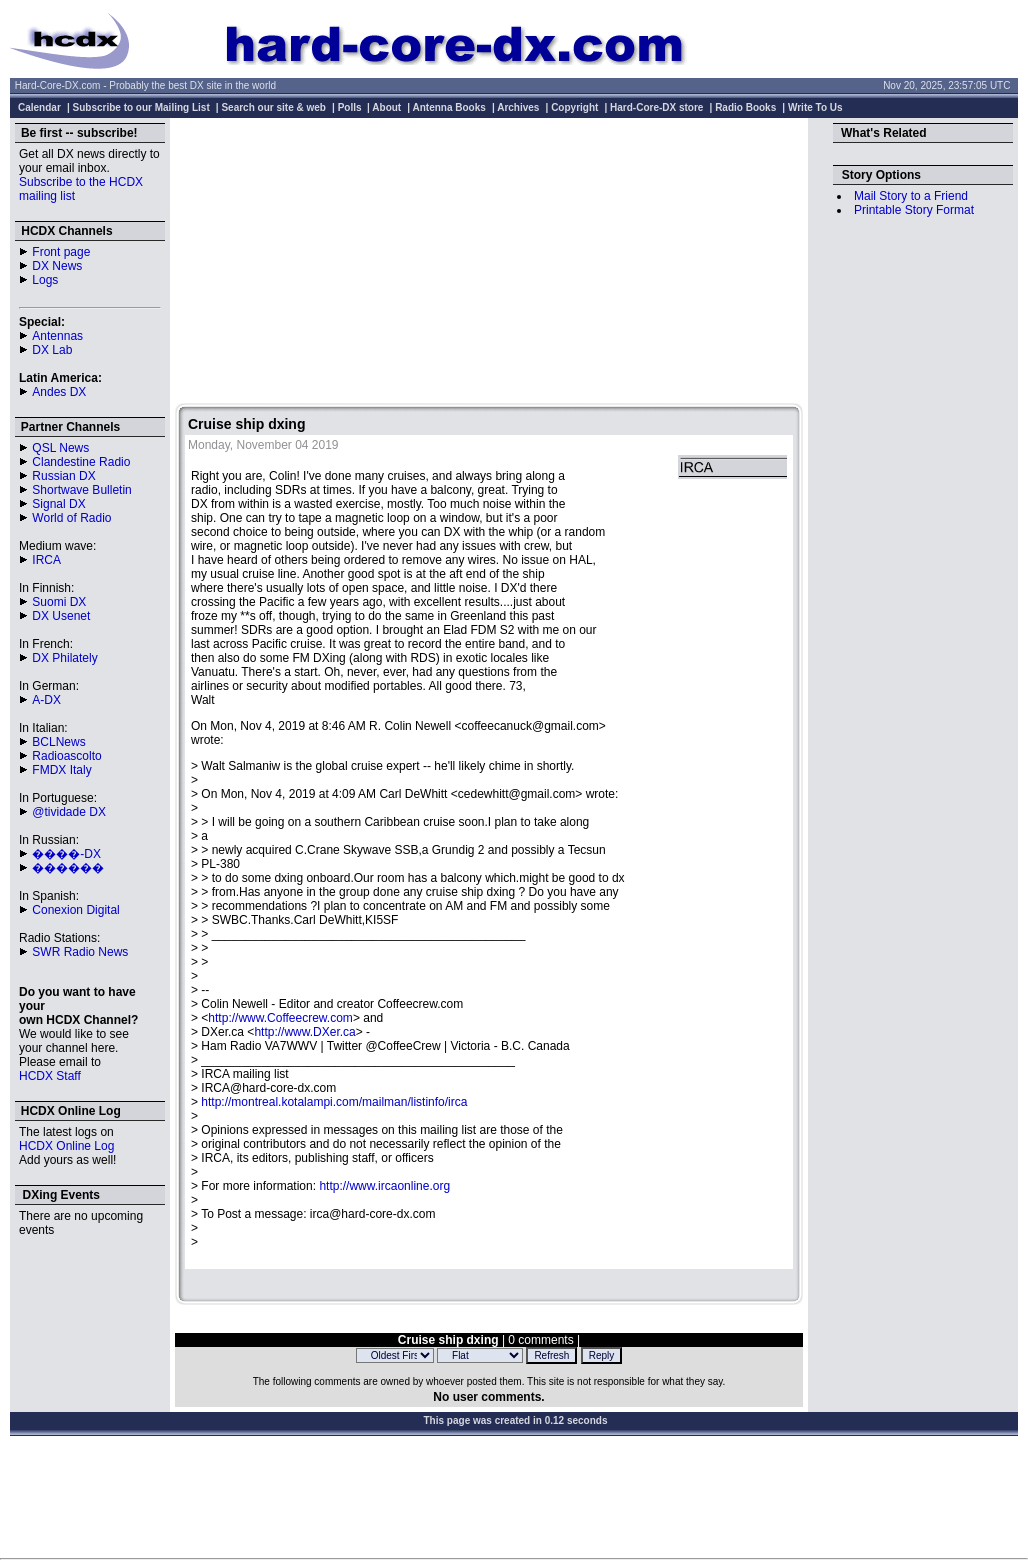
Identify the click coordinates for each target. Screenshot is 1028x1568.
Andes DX (59, 392)
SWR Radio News (80, 952)
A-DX (46, 700)
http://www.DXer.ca (304, 1032)
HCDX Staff (50, 1076)
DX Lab (52, 350)
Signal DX (58, 504)
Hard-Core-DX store (656, 107)
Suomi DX (59, 602)
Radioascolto (66, 756)
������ (68, 868)
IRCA (46, 560)
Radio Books (745, 107)
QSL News (60, 448)
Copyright (574, 107)
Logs (45, 280)
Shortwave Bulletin (81, 490)
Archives (518, 107)
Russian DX (63, 476)
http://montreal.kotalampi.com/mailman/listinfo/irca (334, 1102)
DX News (57, 266)
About (386, 107)
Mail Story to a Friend (911, 196)
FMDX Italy (61, 770)
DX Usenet (61, 616)
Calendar (39, 107)
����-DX (66, 854)
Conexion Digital (75, 910)
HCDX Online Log (66, 1146)
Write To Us (815, 107)
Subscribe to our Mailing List (141, 107)
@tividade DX (69, 812)
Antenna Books (449, 107)
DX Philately (64, 658)
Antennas (57, 336)
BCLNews (58, 742)
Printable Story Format (914, 210)
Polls (350, 107)
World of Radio (71, 518)
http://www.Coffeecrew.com (280, 1018)
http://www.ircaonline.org (384, 1186)
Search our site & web (273, 107)
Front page (61, 252)
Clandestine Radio (81, 462)
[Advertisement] (489, 263)
